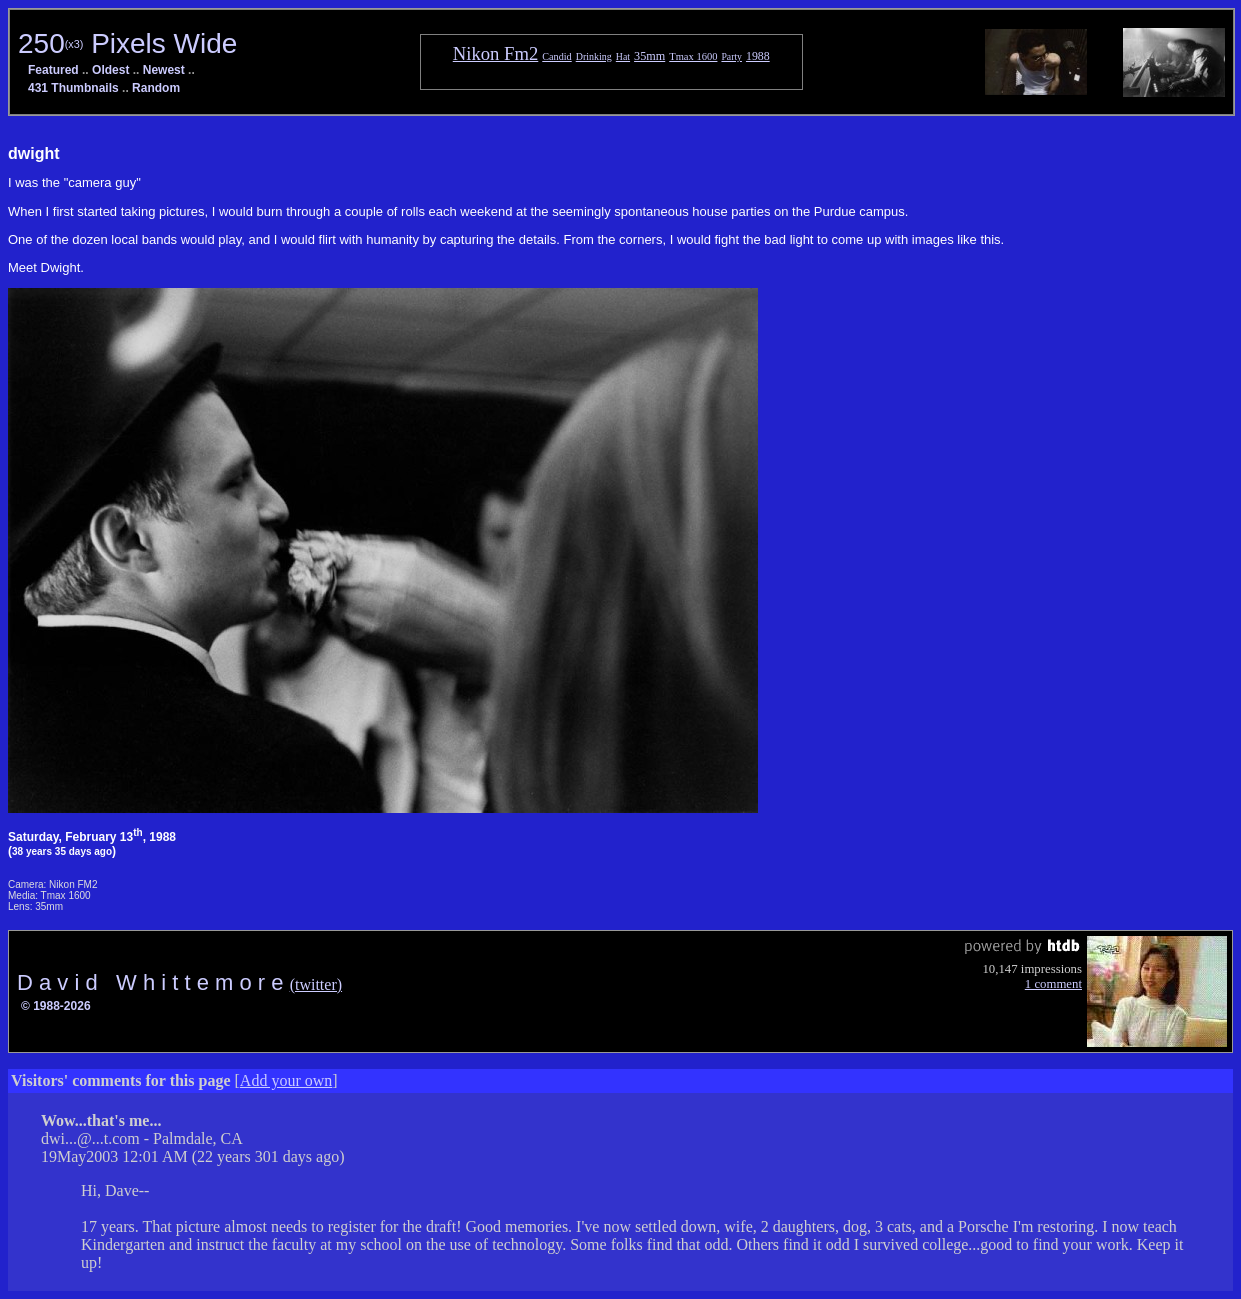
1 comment (1053, 984)
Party (731, 56)
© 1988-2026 (56, 1006)
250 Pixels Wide (127, 43)
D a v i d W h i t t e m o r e (153, 982)
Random (156, 88)
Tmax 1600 (693, 56)
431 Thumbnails (73, 88)
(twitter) (316, 984)
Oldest (110, 70)
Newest (164, 70)
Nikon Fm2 (496, 53)
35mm (649, 56)
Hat (623, 56)
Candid (556, 56)
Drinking (594, 56)
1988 (758, 56)
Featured (53, 70)
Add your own (286, 1080)
